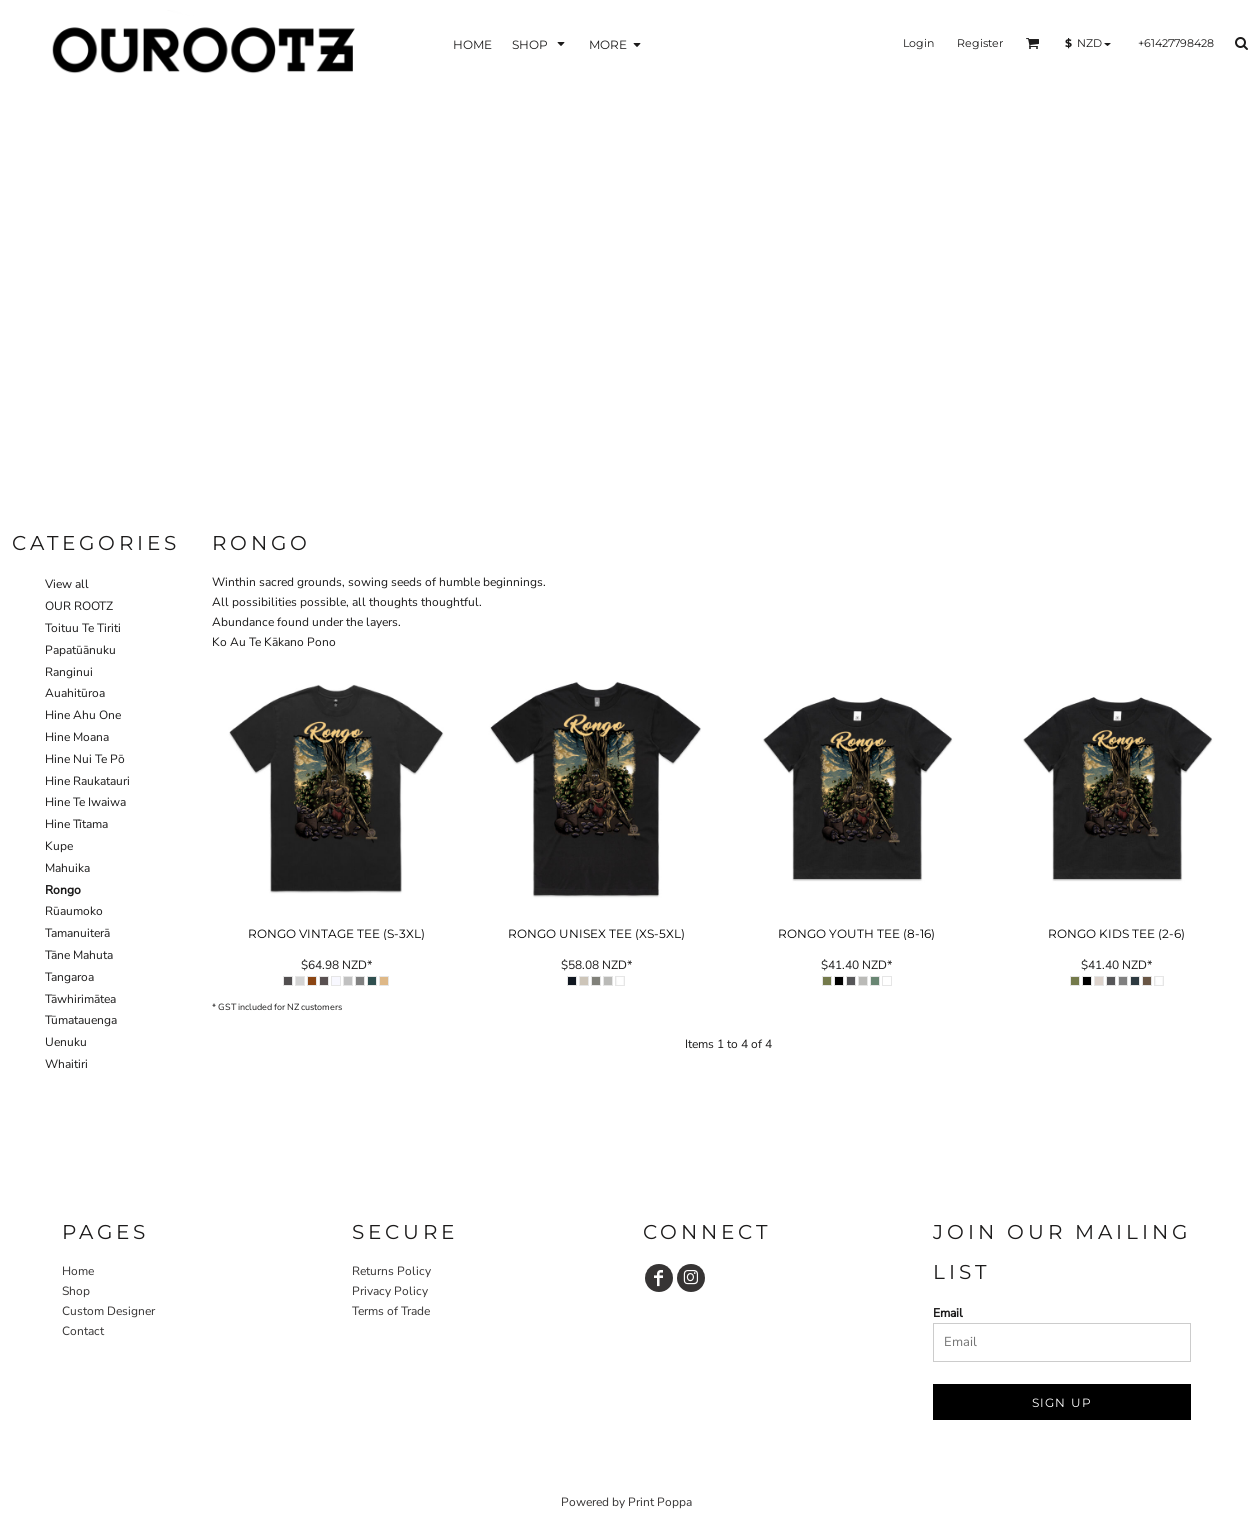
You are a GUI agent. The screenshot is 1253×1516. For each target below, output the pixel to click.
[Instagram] (691, 1278)
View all (67, 584)
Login (918, 43)
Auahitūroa (75, 693)
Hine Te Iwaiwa (85, 802)
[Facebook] (659, 1278)
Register (980, 43)
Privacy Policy (390, 1291)
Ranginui (69, 672)
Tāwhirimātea (80, 999)
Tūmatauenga (81, 1020)
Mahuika (67, 868)
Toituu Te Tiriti (83, 628)
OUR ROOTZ (79, 606)
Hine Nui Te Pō (85, 759)
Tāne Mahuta (79, 955)
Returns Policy (391, 1271)
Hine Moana (77, 737)
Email (948, 1313)
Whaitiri (66, 1064)
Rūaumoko (74, 911)
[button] (540, 43)
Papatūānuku (80, 650)
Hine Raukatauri (87, 781)
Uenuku (66, 1042)
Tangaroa (69, 977)
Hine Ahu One (83, 715)
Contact (83, 1331)
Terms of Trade (391, 1311)
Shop (76, 1291)
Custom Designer (108, 1311)
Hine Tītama (76, 824)
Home (78, 1271)
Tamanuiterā (77, 933)
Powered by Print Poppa (626, 1502)
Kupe (59, 846)
